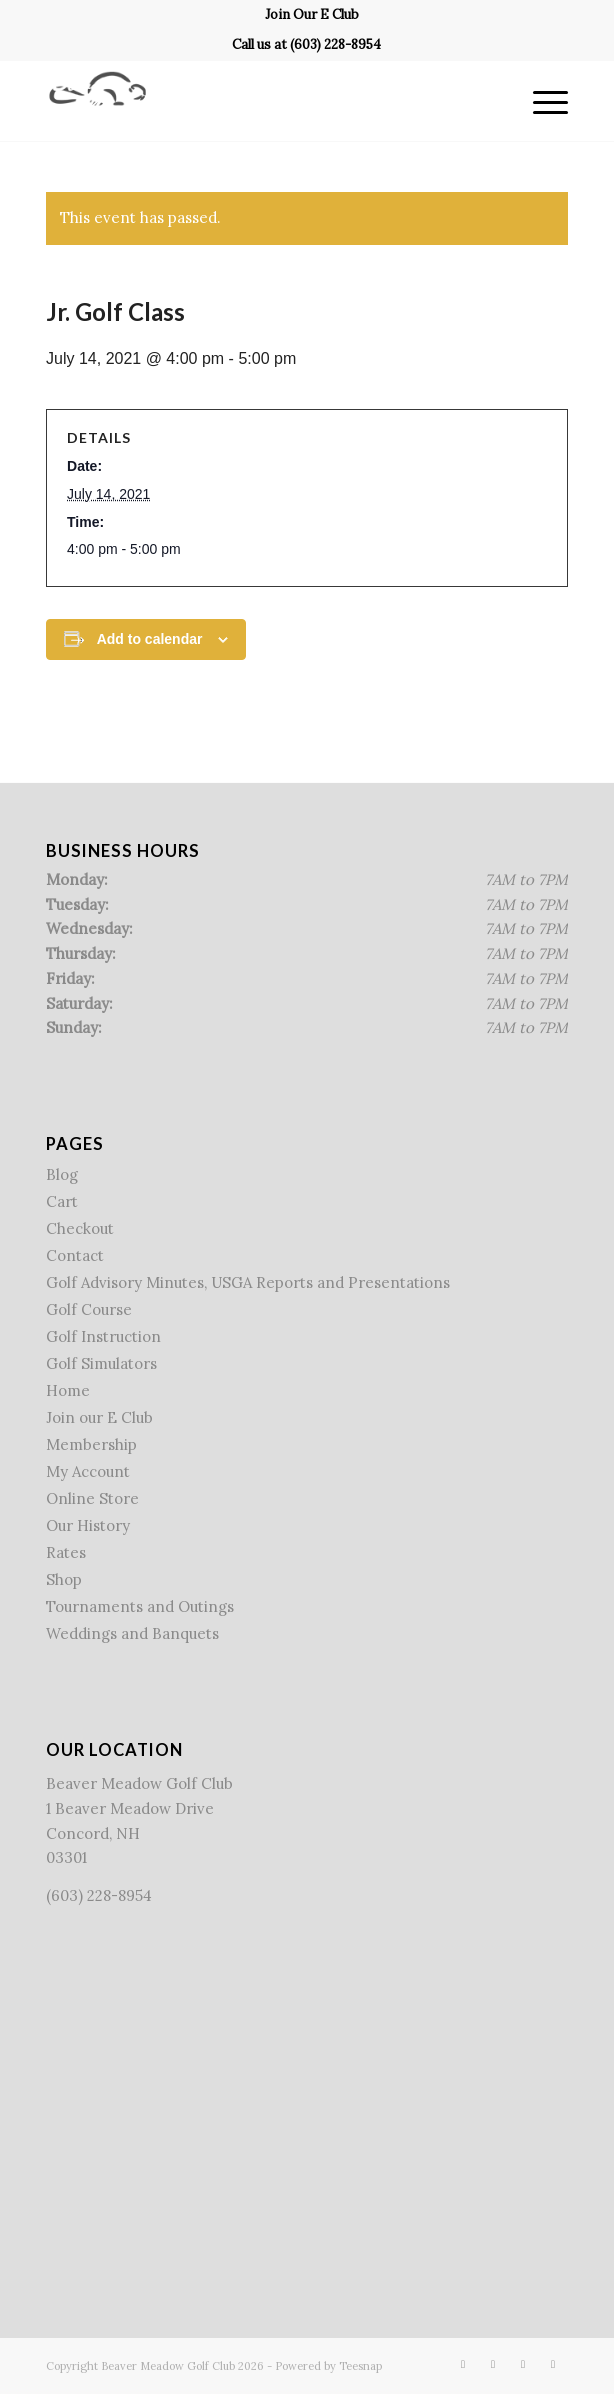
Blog (62, 1174)
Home (68, 1390)
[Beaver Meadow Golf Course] (255, 101)
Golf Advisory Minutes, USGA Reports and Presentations (248, 1282)
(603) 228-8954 (335, 44)
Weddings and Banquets (132, 1633)
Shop (64, 1579)
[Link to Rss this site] (523, 2364)
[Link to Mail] (553, 2364)
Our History (88, 1525)
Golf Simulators (101, 1363)
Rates (66, 1552)
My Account (88, 1471)
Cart (62, 1201)
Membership (91, 1444)
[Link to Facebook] (463, 2364)
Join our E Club (99, 1417)
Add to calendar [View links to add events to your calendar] (150, 639)
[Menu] (540, 101)
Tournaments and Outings (140, 1606)
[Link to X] (493, 2364)
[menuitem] (312, 15)
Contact (75, 1255)
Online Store (92, 1498)
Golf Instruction (103, 1336)
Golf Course (89, 1309)
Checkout (80, 1228)
